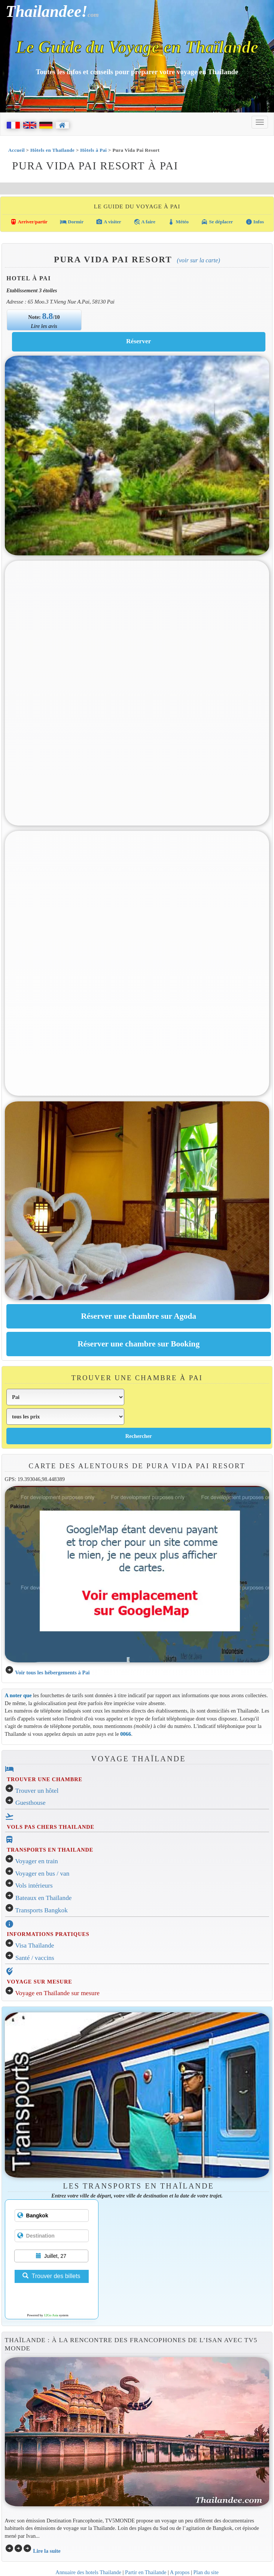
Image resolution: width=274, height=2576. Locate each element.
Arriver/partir (29, 221)
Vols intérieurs (34, 1885)
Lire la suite (47, 2551)
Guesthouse (30, 1802)
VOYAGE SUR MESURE (39, 1982)
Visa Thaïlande (34, 1945)
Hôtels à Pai (93, 150)
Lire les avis (44, 326)
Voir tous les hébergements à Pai (52, 1672)
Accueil (16, 150)
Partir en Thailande (145, 2572)
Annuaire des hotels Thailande (88, 2572)
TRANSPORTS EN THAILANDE (50, 1850)
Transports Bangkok (41, 1910)
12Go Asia (51, 2315)
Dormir (71, 221)
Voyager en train (36, 1861)
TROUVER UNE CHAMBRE (44, 1779)
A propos (180, 2572)
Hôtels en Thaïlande (52, 150)
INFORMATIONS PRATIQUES (48, 1934)
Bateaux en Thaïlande (43, 1897)
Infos (255, 221)
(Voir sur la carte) (198, 260)
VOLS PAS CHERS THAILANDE (50, 1827)
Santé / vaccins (34, 1957)
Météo (178, 221)
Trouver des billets (51, 2276)
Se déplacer (217, 221)
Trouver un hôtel (37, 1790)
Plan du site (205, 2572)
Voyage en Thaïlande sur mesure (57, 1993)
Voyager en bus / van (42, 1873)
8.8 (47, 316)
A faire (144, 221)
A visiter (108, 221)
